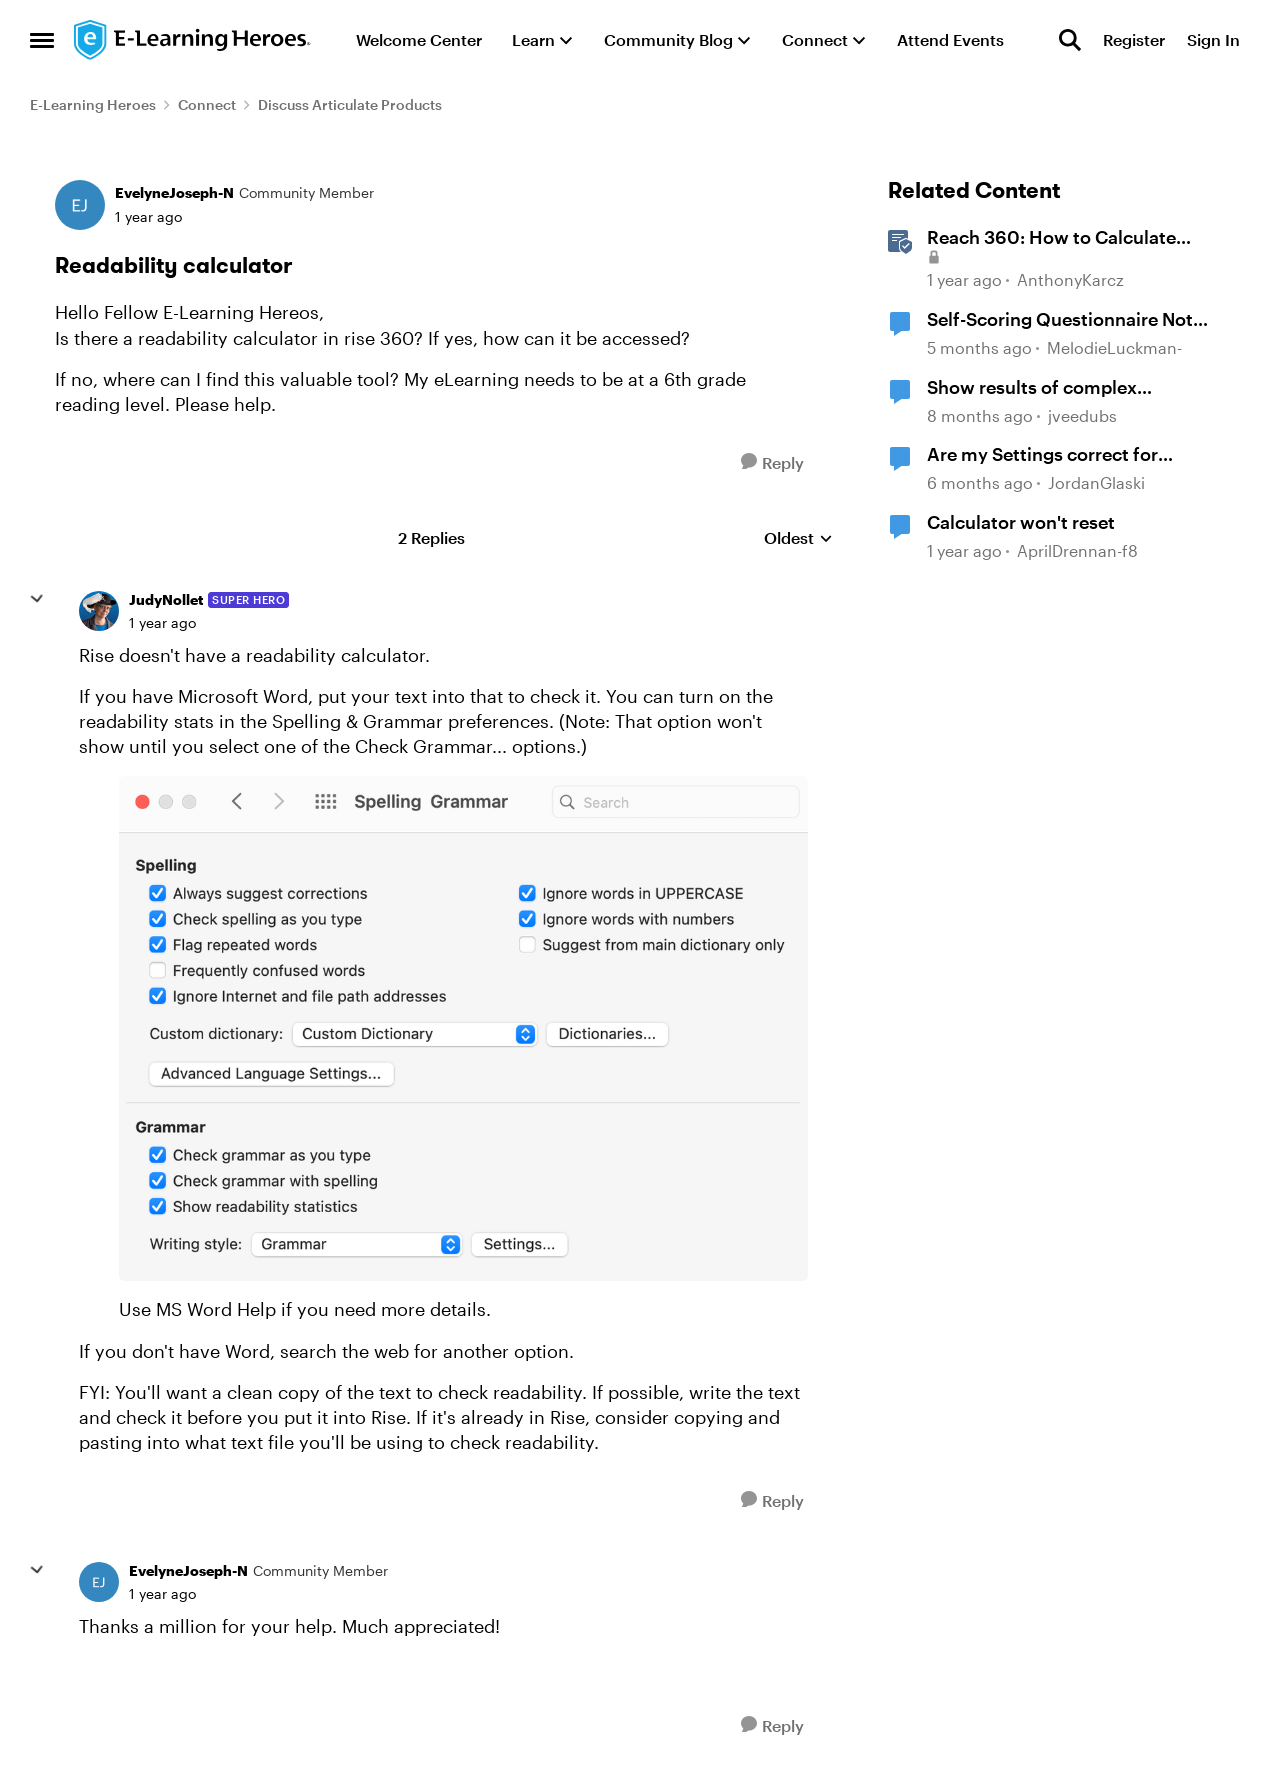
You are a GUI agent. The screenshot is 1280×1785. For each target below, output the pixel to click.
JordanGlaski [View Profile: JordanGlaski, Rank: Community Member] (1096, 482)
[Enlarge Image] (463, 1029)
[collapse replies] (37, 599)
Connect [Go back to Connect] (207, 104)
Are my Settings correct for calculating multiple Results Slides (1073, 455)
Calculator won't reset (1021, 522)
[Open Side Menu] (42, 40)
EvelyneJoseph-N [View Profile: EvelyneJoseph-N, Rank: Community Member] (174, 192)
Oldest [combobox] (798, 538)
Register (1134, 39)
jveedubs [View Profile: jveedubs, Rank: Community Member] (1082, 415)
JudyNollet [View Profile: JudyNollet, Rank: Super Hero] (166, 599)
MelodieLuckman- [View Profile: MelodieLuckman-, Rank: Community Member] (1114, 347)
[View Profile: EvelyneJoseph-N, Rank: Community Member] (80, 205)
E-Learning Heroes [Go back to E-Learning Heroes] (93, 104)
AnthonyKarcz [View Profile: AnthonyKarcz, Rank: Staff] (1070, 280)
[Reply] (772, 462)
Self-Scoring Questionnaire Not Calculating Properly (1060, 320)
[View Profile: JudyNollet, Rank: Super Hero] (99, 611)
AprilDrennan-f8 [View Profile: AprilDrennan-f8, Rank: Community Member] (1077, 550)
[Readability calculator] (162, 623)
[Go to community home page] (193, 40)
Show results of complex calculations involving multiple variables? (1058, 388)
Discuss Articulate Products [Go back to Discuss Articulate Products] (350, 104)
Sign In (1213, 39)
